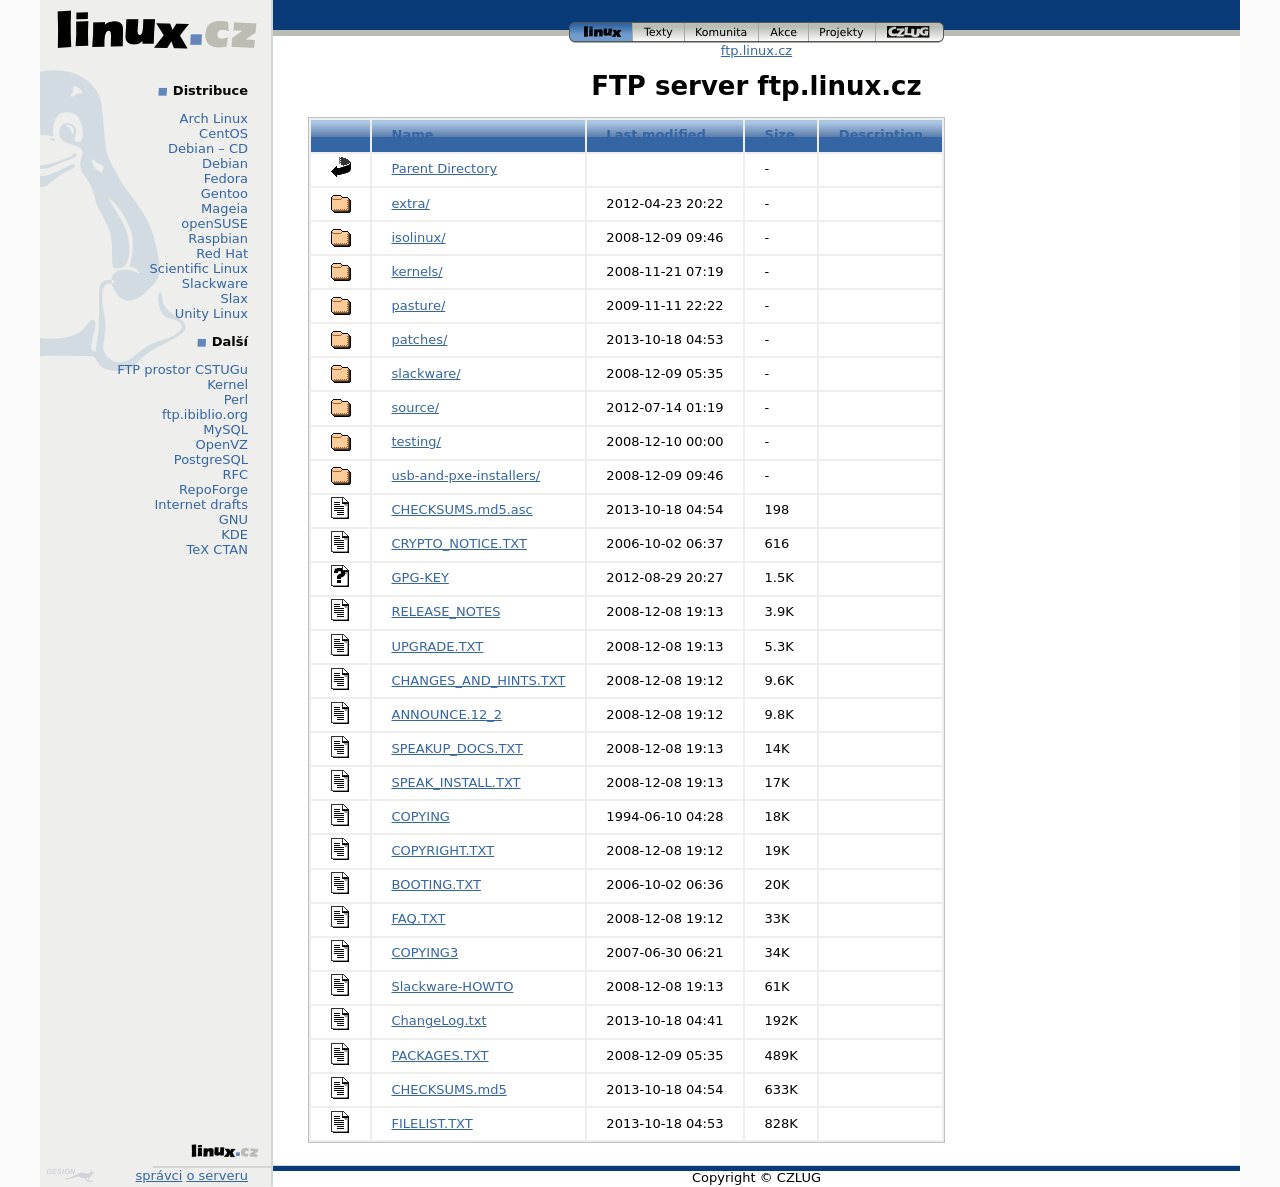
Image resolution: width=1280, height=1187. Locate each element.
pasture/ (419, 305)
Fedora (226, 178)
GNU (233, 519)
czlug (910, 32)
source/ (416, 407)
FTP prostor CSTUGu (182, 369)
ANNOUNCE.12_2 (447, 714)
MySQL (225, 429)
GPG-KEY (420, 577)
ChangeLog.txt (439, 1020)
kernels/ (417, 271)
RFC (235, 474)
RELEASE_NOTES (446, 611)
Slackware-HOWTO (453, 986)
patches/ (420, 339)
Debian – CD (208, 148)
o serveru (217, 1175)
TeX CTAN (217, 549)
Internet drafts (201, 504)
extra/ (411, 203)
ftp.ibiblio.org (205, 414)
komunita (722, 32)
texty (659, 32)
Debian (225, 163)
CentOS (223, 133)
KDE (234, 534)
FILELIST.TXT (432, 1123)
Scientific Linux (199, 268)
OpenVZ (221, 444)
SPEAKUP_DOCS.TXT (458, 748)
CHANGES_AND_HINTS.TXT (479, 680)
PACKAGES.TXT (440, 1055)
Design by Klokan (70, 1175)
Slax (234, 298)
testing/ (416, 441)
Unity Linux (211, 313)
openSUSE (214, 223)
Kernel (227, 384)
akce (784, 32)
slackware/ (426, 373)
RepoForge (213, 489)
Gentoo (224, 193)
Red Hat (222, 253)
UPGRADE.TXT (438, 646)
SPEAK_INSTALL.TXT (456, 782)
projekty (842, 32)
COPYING (421, 816)
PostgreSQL (211, 459)
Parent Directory (445, 168)
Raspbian (218, 238)
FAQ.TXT (419, 918)
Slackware (215, 283)
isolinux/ (419, 237)
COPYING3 (425, 952)
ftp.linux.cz (756, 50)
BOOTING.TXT (436, 884)
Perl (236, 399)
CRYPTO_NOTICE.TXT (459, 543)
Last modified (656, 134)
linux (601, 32)
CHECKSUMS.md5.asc (462, 509)
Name (413, 134)
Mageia (224, 208)
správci (159, 1175)
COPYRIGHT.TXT (443, 850)
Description (881, 134)
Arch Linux (214, 118)
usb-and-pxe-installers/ (466, 475)
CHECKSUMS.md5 (449, 1089)
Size (780, 134)
